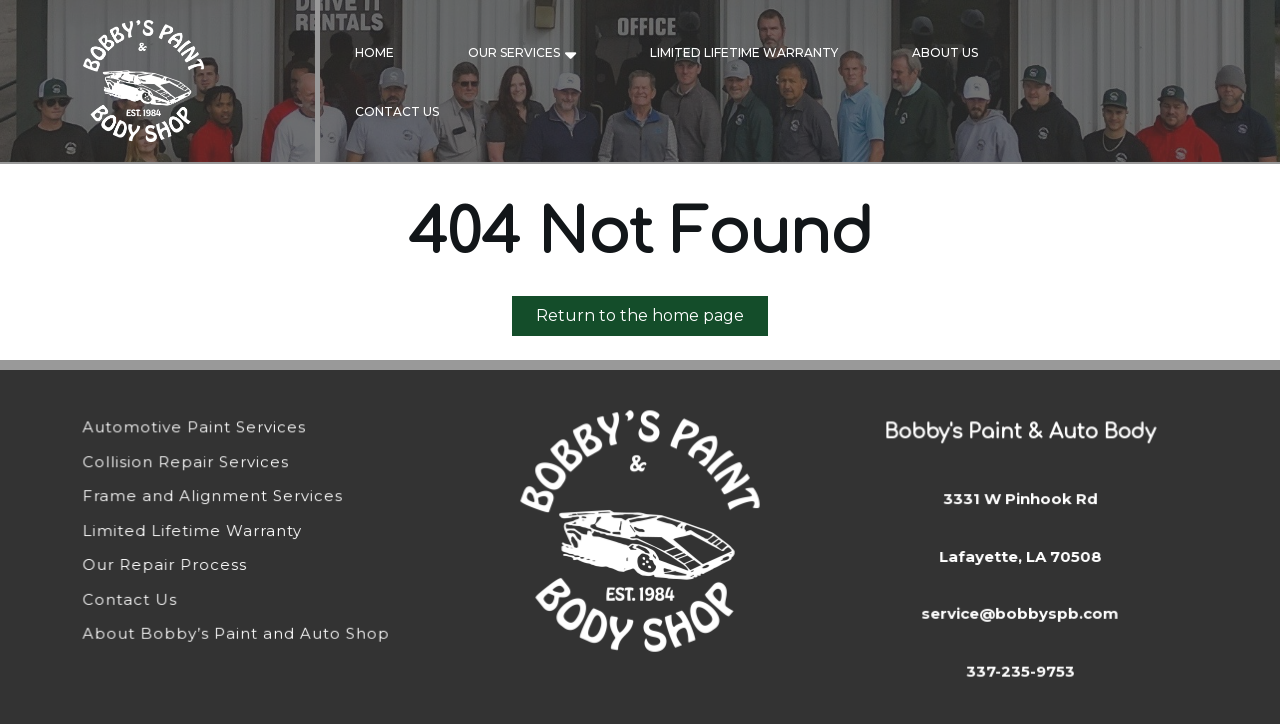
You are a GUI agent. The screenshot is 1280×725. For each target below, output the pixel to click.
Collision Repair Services (187, 462)
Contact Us (397, 111)
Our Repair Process (166, 564)
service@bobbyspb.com (1019, 612)
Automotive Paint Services (195, 428)
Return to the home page (652, 319)
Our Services (514, 52)
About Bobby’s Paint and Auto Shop (237, 632)
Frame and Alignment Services (213, 496)
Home (374, 52)
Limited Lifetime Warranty (744, 52)
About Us (945, 52)
